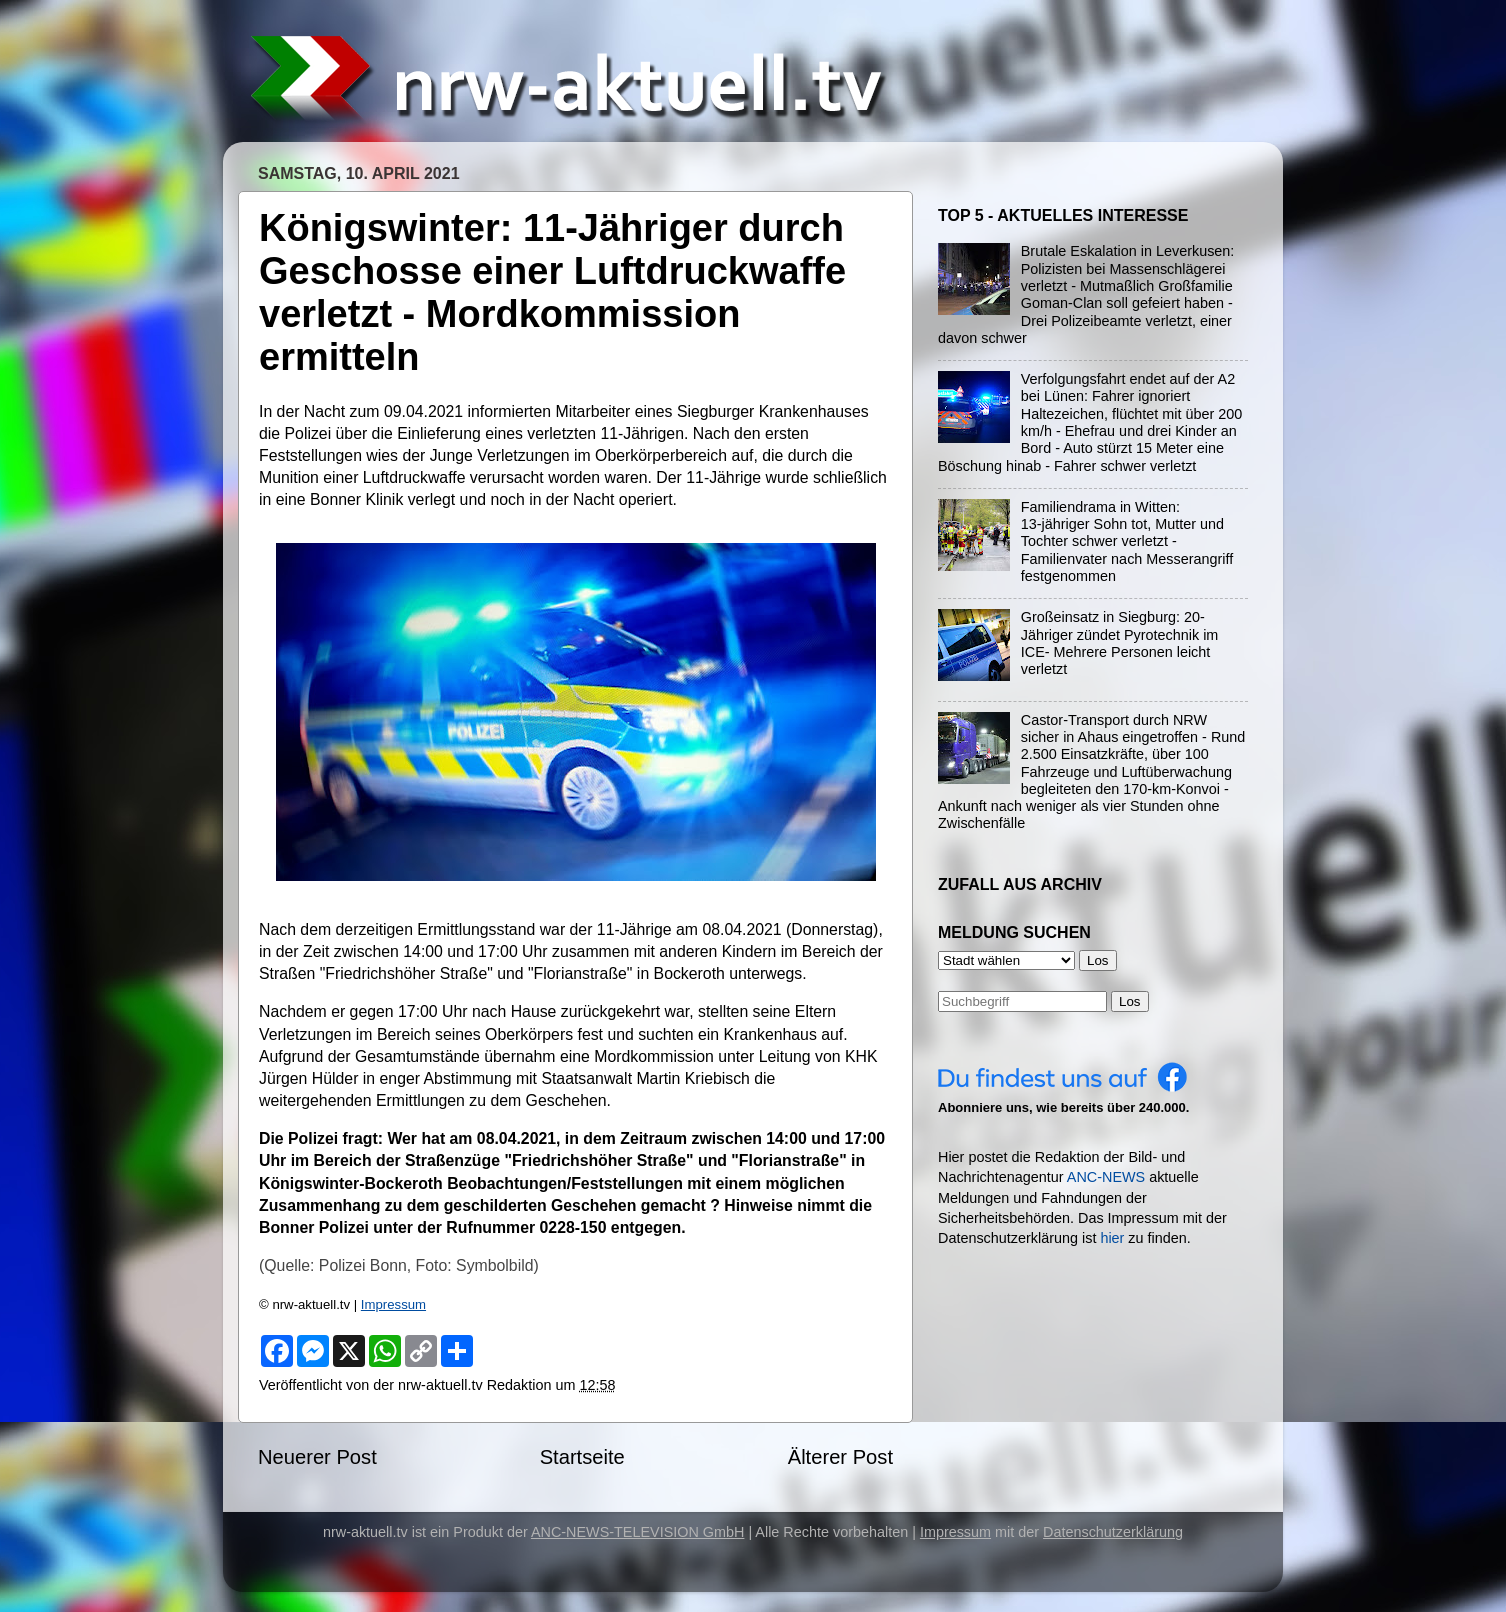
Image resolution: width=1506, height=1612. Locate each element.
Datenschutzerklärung (1113, 1532)
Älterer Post (840, 1457)
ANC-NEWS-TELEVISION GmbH (638, 1532)
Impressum (393, 1304)
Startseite (582, 1457)
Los (1130, 1001)
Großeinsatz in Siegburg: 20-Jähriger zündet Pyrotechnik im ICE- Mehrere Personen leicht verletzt (1120, 643)
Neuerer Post (317, 1457)
